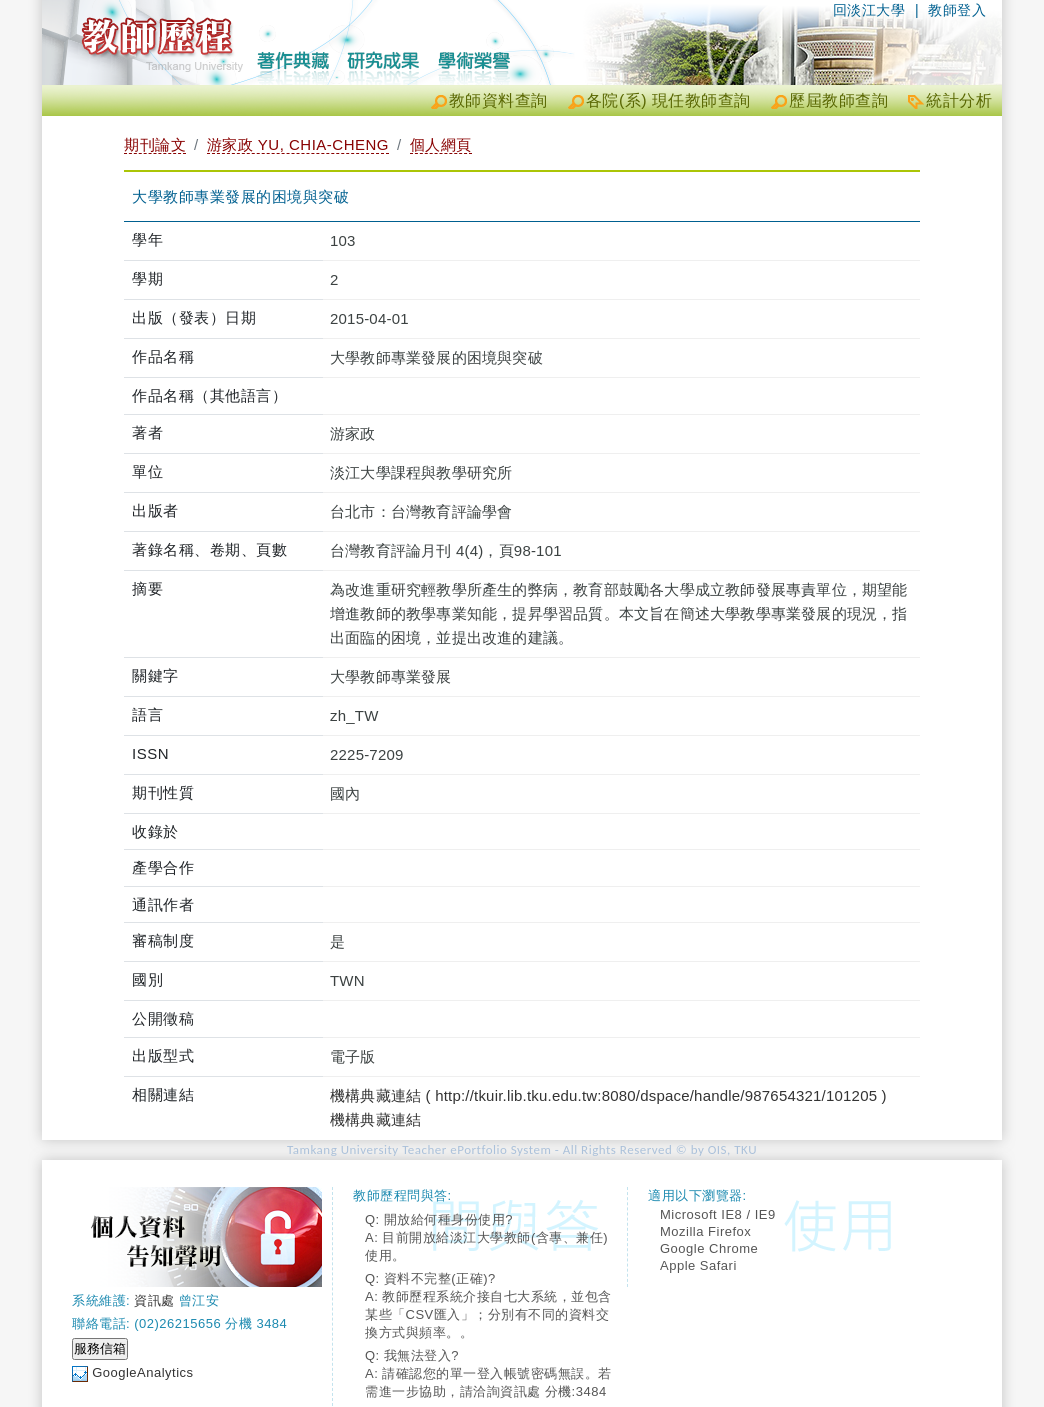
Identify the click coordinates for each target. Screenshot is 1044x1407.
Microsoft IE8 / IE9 (718, 1214)
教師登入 (957, 10)
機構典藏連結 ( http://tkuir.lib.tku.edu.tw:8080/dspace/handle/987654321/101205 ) (608, 1095)
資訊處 (154, 1300)
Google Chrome (709, 1248)
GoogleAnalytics (142, 1372)
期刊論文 (155, 144)
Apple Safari (698, 1265)
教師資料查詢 (498, 100)
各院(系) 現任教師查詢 (668, 100)
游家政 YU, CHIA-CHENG (298, 144)
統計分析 (959, 100)
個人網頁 (441, 144)
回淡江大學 (869, 10)
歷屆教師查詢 (838, 100)
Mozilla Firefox (705, 1231)
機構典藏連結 (375, 1119)
